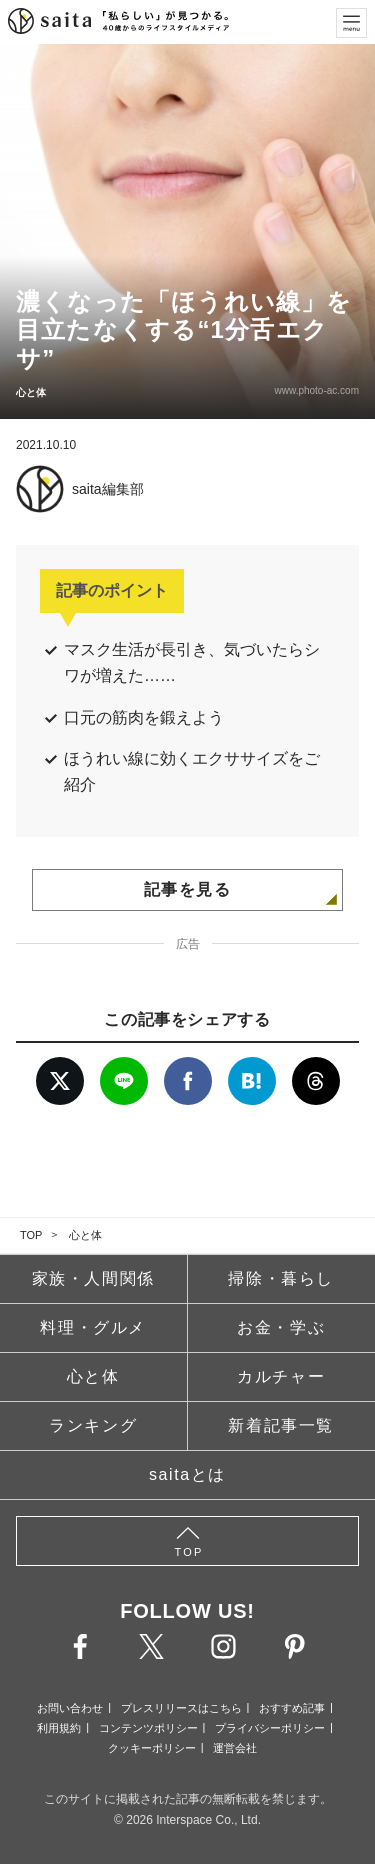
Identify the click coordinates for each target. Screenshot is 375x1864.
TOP (31, 1235)
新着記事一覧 (281, 1425)
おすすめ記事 (292, 1708)
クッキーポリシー (152, 1748)
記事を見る (188, 889)
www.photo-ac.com (317, 390)
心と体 (85, 1235)
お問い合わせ (70, 1708)
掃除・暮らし (281, 1278)
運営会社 (235, 1748)
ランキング (93, 1425)
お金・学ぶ (281, 1327)
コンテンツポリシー (148, 1728)
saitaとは (187, 1474)
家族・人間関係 (93, 1278)
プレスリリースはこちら (181, 1708)
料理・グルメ (93, 1327)
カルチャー (281, 1376)
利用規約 (59, 1728)
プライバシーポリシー (270, 1728)
